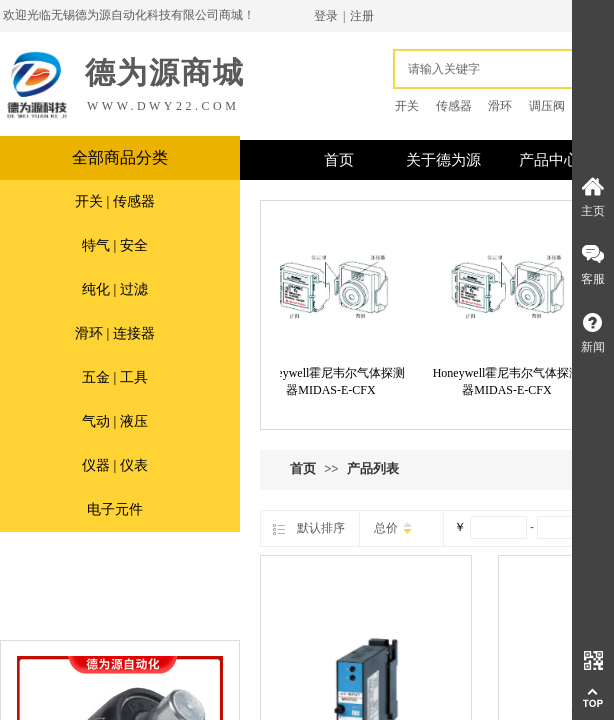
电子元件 (115, 509)
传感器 (454, 106)
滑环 (500, 106)
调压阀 (547, 106)
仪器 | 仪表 (115, 465)
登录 (326, 16)
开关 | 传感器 (115, 201)
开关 (407, 106)
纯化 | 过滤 (115, 289)
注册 (362, 16)
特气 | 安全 (115, 245)
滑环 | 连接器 (115, 333)
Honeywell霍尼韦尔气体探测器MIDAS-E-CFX (336, 381)
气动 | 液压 (115, 421)
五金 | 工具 (115, 377)
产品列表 (373, 468)
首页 (303, 468)
